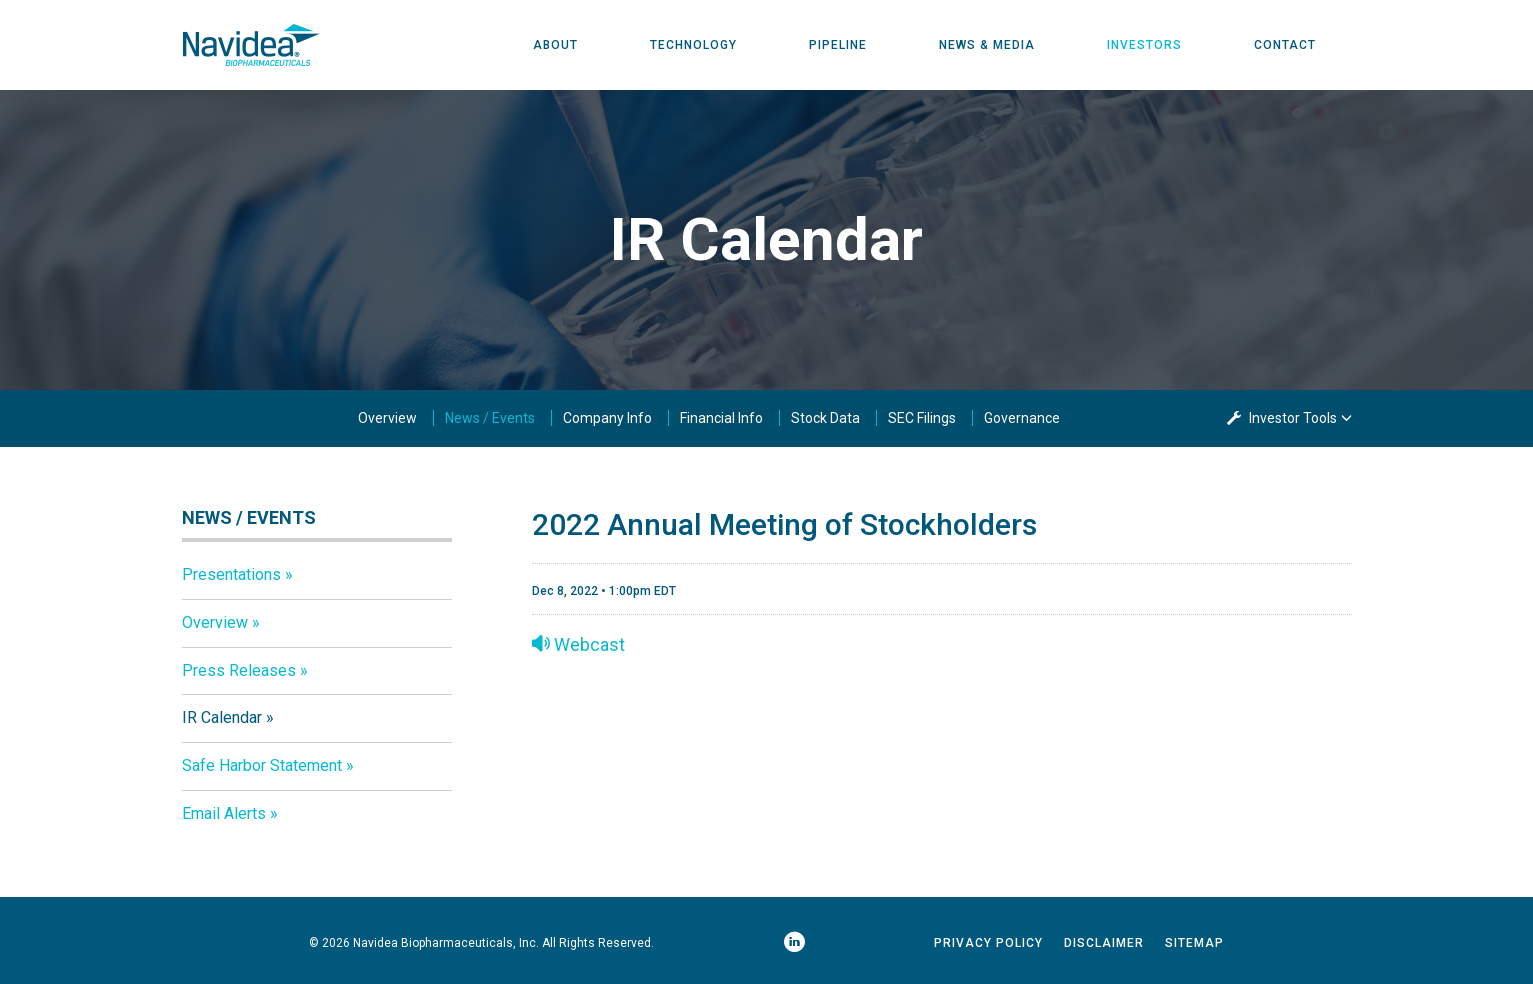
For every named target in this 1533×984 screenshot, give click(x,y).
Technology (693, 45)
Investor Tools (1294, 418)
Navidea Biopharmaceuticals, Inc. (446, 943)
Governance (1022, 418)
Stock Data (825, 418)
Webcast (578, 644)
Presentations (231, 574)
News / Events (490, 418)
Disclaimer (1104, 943)
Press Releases (239, 670)
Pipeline (838, 45)
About (555, 45)
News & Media (987, 45)
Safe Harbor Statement (262, 765)
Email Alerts (224, 813)
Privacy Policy (988, 943)
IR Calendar (222, 717)
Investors (1144, 45)
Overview (387, 418)
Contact (1285, 45)
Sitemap (1194, 943)
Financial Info (721, 418)
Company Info (607, 418)
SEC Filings (922, 418)
